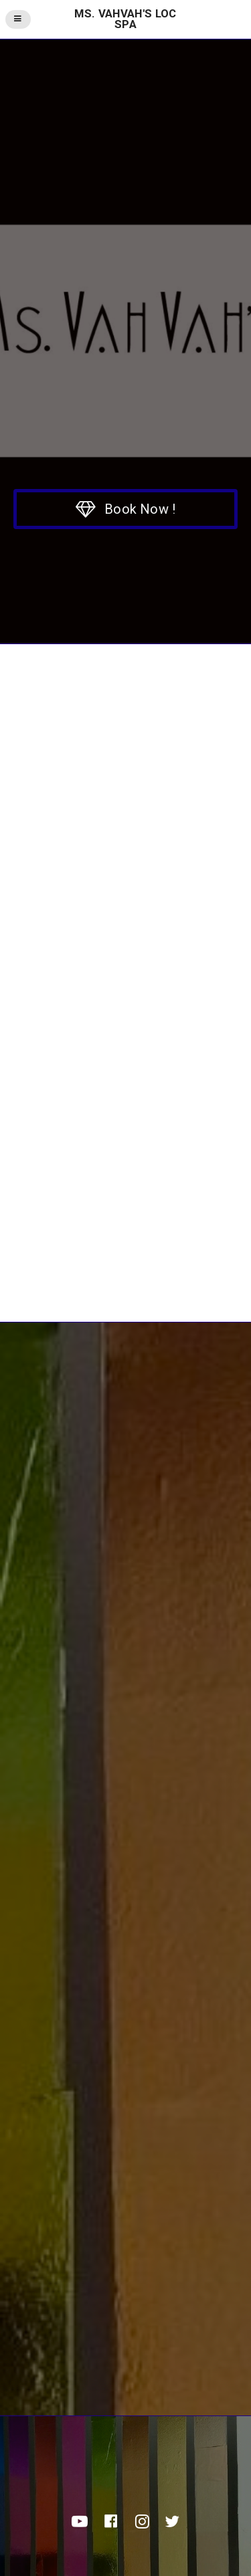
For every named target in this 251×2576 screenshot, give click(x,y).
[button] (125, 509)
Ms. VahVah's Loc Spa (125, 19)
